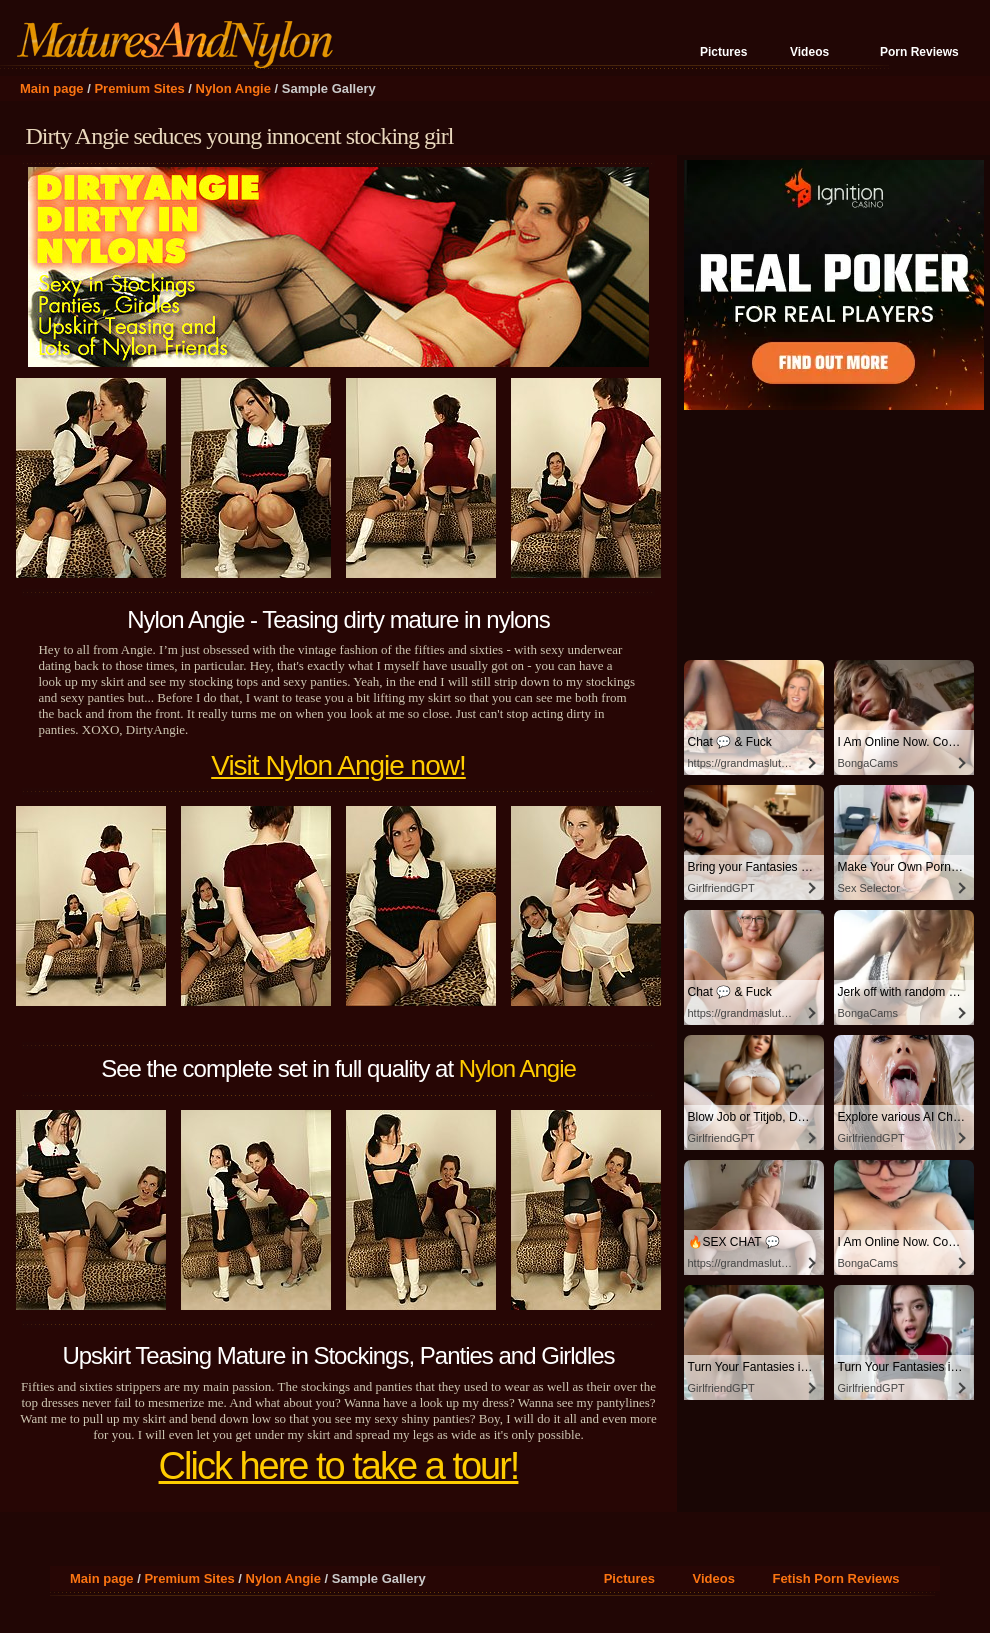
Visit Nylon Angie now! (338, 765)
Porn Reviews (919, 52)
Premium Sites (139, 88)
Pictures (723, 52)
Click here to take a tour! (339, 1466)
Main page (52, 88)
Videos (809, 52)
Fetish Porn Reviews (835, 1578)
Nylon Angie (233, 88)
